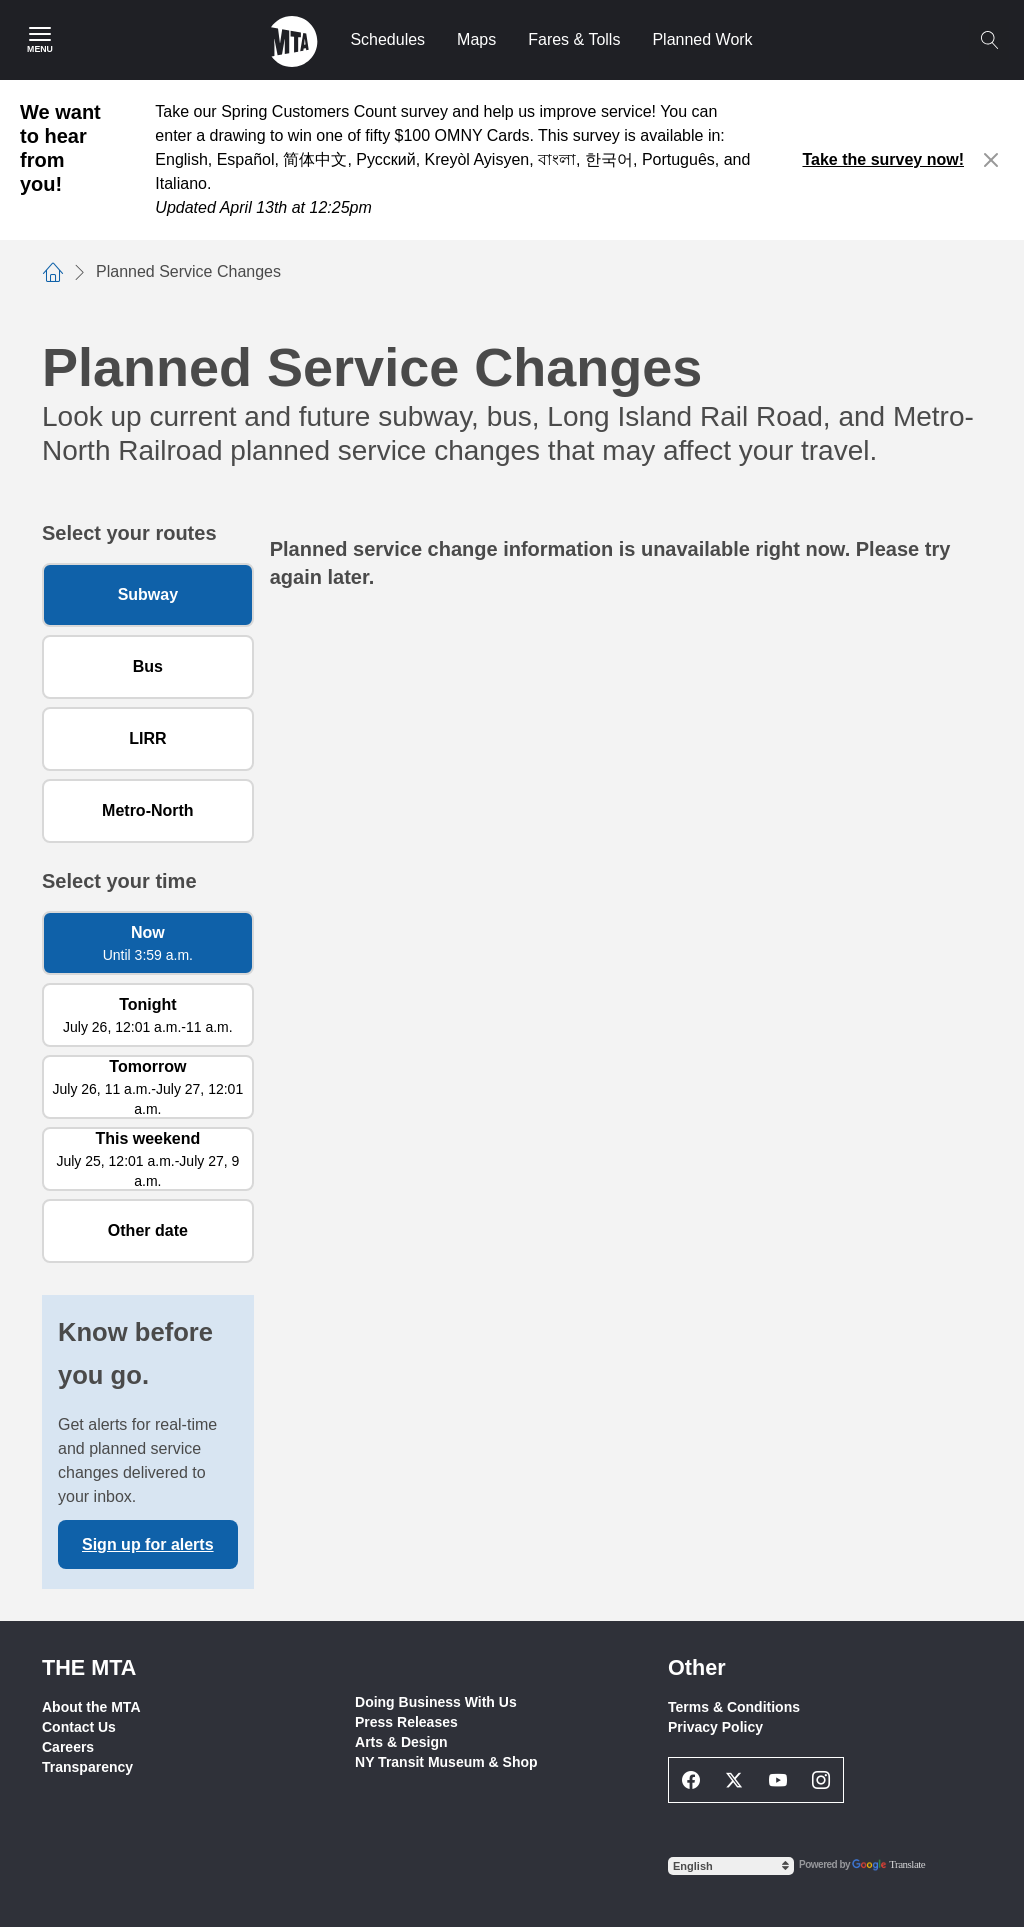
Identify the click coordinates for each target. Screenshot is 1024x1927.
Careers (68, 1747)
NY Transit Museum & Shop (446, 1762)
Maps (476, 39)
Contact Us (79, 1727)
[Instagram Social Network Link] (822, 1780)
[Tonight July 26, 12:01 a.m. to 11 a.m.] (148, 1015)
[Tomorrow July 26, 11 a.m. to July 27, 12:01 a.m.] (148, 1087)
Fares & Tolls (574, 39)
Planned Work (702, 39)
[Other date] (148, 1231)
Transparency (87, 1767)
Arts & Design (401, 1742)
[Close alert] (991, 160)
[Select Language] (731, 1866)
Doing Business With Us (436, 1702)
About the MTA (91, 1707)
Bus (148, 666)
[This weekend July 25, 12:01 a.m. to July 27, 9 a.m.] (148, 1159)
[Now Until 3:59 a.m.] (148, 943)
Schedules (387, 39)
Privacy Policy (715, 1727)
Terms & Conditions (734, 1707)
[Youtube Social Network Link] (778, 1780)
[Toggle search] (989, 40)
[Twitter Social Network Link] (735, 1780)
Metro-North (148, 810)
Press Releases (406, 1722)
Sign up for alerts (148, 1544)
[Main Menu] (40, 40)
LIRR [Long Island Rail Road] (147, 738)
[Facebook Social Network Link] (691, 1780)
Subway (148, 594)
